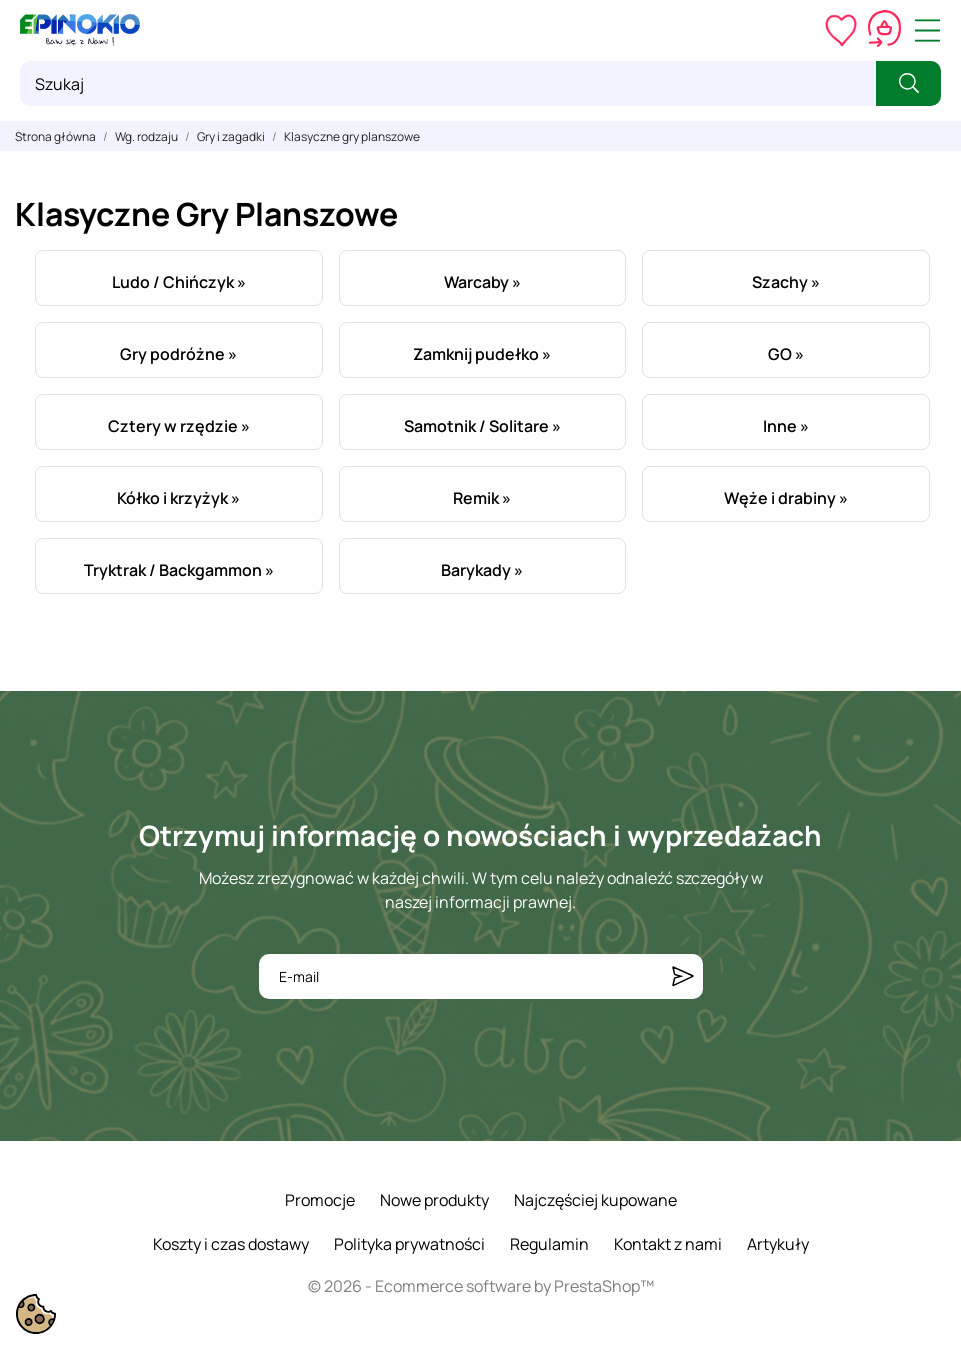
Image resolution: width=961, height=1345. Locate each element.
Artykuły (778, 1244)
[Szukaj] (448, 83)
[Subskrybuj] (683, 976)
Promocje (320, 1200)
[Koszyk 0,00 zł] (884, 30)
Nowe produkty (434, 1200)
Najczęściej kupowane (595, 1200)
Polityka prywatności (409, 1244)
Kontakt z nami (668, 1244)
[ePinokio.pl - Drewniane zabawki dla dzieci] (80, 30)
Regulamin (549, 1244)
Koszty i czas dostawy (231, 1244)
